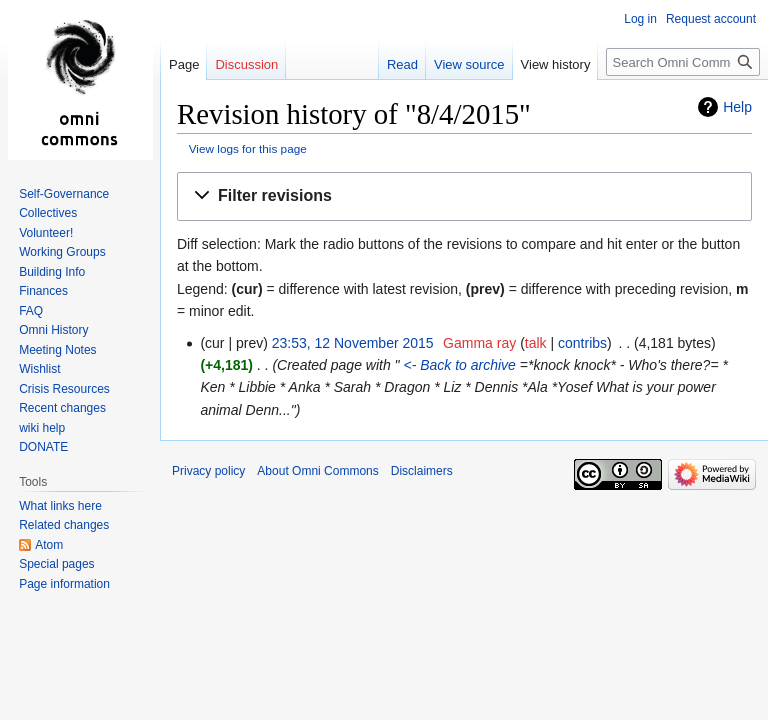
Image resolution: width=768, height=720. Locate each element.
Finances (43, 291)
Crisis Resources (64, 389)
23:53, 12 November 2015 (353, 343)
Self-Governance (64, 194)
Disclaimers (422, 471)
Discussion (246, 64)
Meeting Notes (57, 350)
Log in (640, 19)
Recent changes (62, 408)
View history (556, 64)
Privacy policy (208, 471)
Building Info (52, 272)
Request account (711, 19)
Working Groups (62, 252)
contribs (582, 343)
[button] (464, 196)
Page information (64, 584)
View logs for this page (248, 148)
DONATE (43, 447)
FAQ (31, 311)
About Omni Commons (317, 471)
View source (469, 64)
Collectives (48, 213)
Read (402, 64)
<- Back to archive (458, 365)
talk (536, 343)
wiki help (42, 428)
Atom (49, 545)
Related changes (64, 525)
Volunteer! (46, 233)
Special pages (56, 564)
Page (184, 64)
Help (737, 107)
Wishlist (39, 369)
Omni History (53, 330)
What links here (60, 506)
